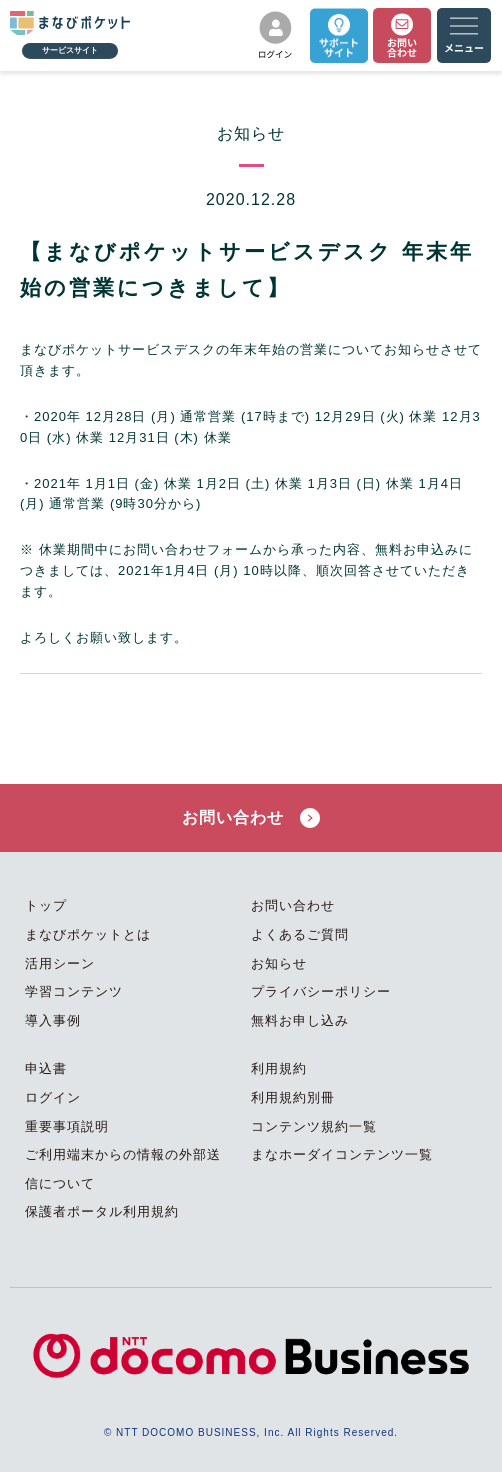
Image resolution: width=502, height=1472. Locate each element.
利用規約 (279, 1068)
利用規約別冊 (293, 1097)
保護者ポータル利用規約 (102, 1211)
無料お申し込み (300, 1020)
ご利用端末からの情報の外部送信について (123, 1169)
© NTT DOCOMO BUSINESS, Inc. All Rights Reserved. (251, 1432)
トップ (46, 905)
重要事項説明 (67, 1126)
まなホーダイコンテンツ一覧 (342, 1154)
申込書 (46, 1068)
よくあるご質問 (300, 934)
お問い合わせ (250, 818)
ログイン (53, 1097)
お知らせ (279, 963)
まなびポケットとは (88, 934)
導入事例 (53, 1020)
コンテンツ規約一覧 (314, 1126)
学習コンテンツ (74, 991)
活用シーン (60, 963)
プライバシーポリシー (321, 991)
